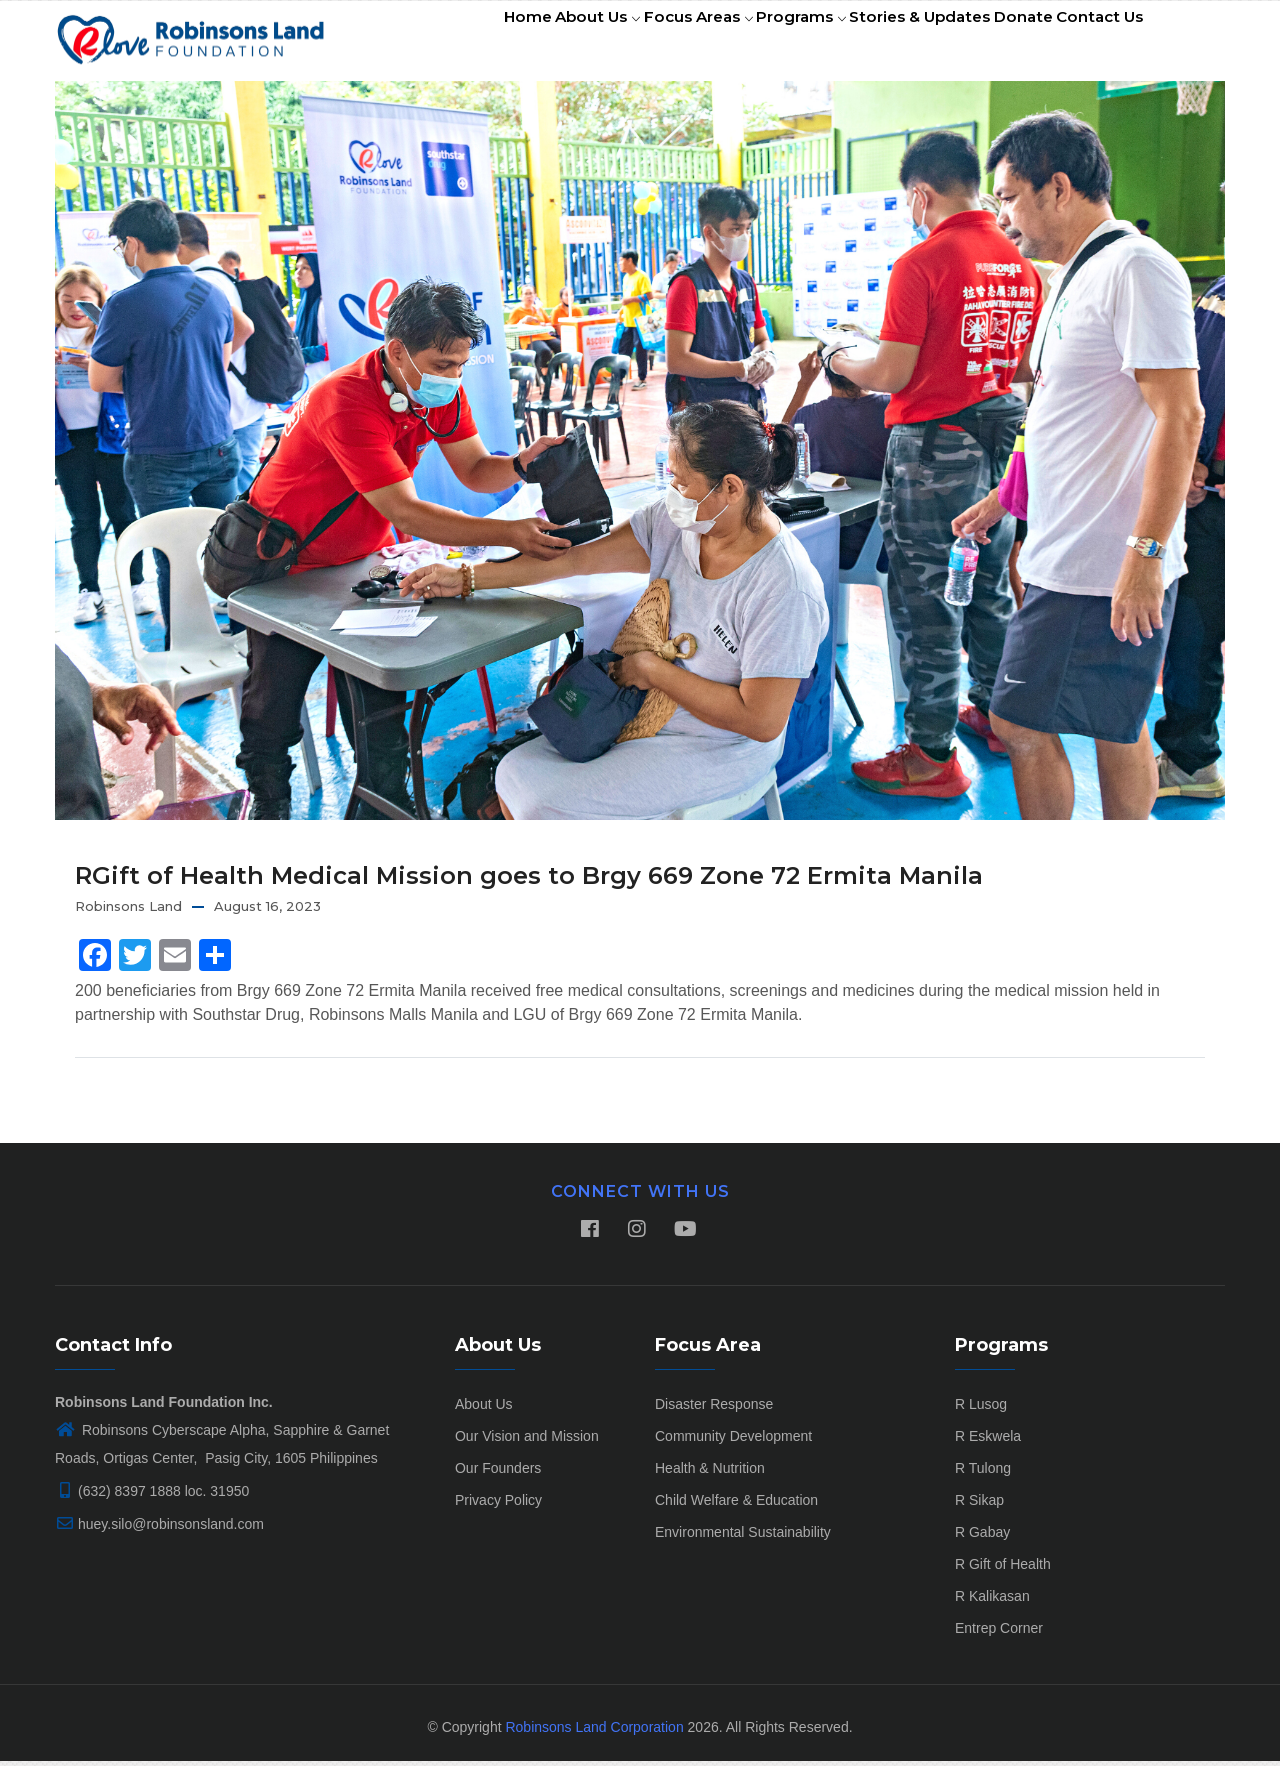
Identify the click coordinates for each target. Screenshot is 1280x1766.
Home (452, 43)
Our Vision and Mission (527, 1441)
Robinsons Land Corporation (594, 1732)
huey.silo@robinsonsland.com (159, 1529)
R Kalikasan (992, 1601)
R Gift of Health (1003, 1569)
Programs (761, 43)
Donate (1004, 43)
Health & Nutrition (710, 1473)
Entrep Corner (999, 1633)
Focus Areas (647, 43)
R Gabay (982, 1537)
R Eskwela (988, 1441)
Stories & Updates (890, 43)
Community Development (733, 1441)
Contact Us (1093, 43)
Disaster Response (714, 1409)
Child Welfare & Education (736, 1505)
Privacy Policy (498, 1505)
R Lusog (981, 1409)
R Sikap (979, 1505)
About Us (534, 43)
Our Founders (498, 1473)
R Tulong (983, 1473)
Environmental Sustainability (743, 1537)
